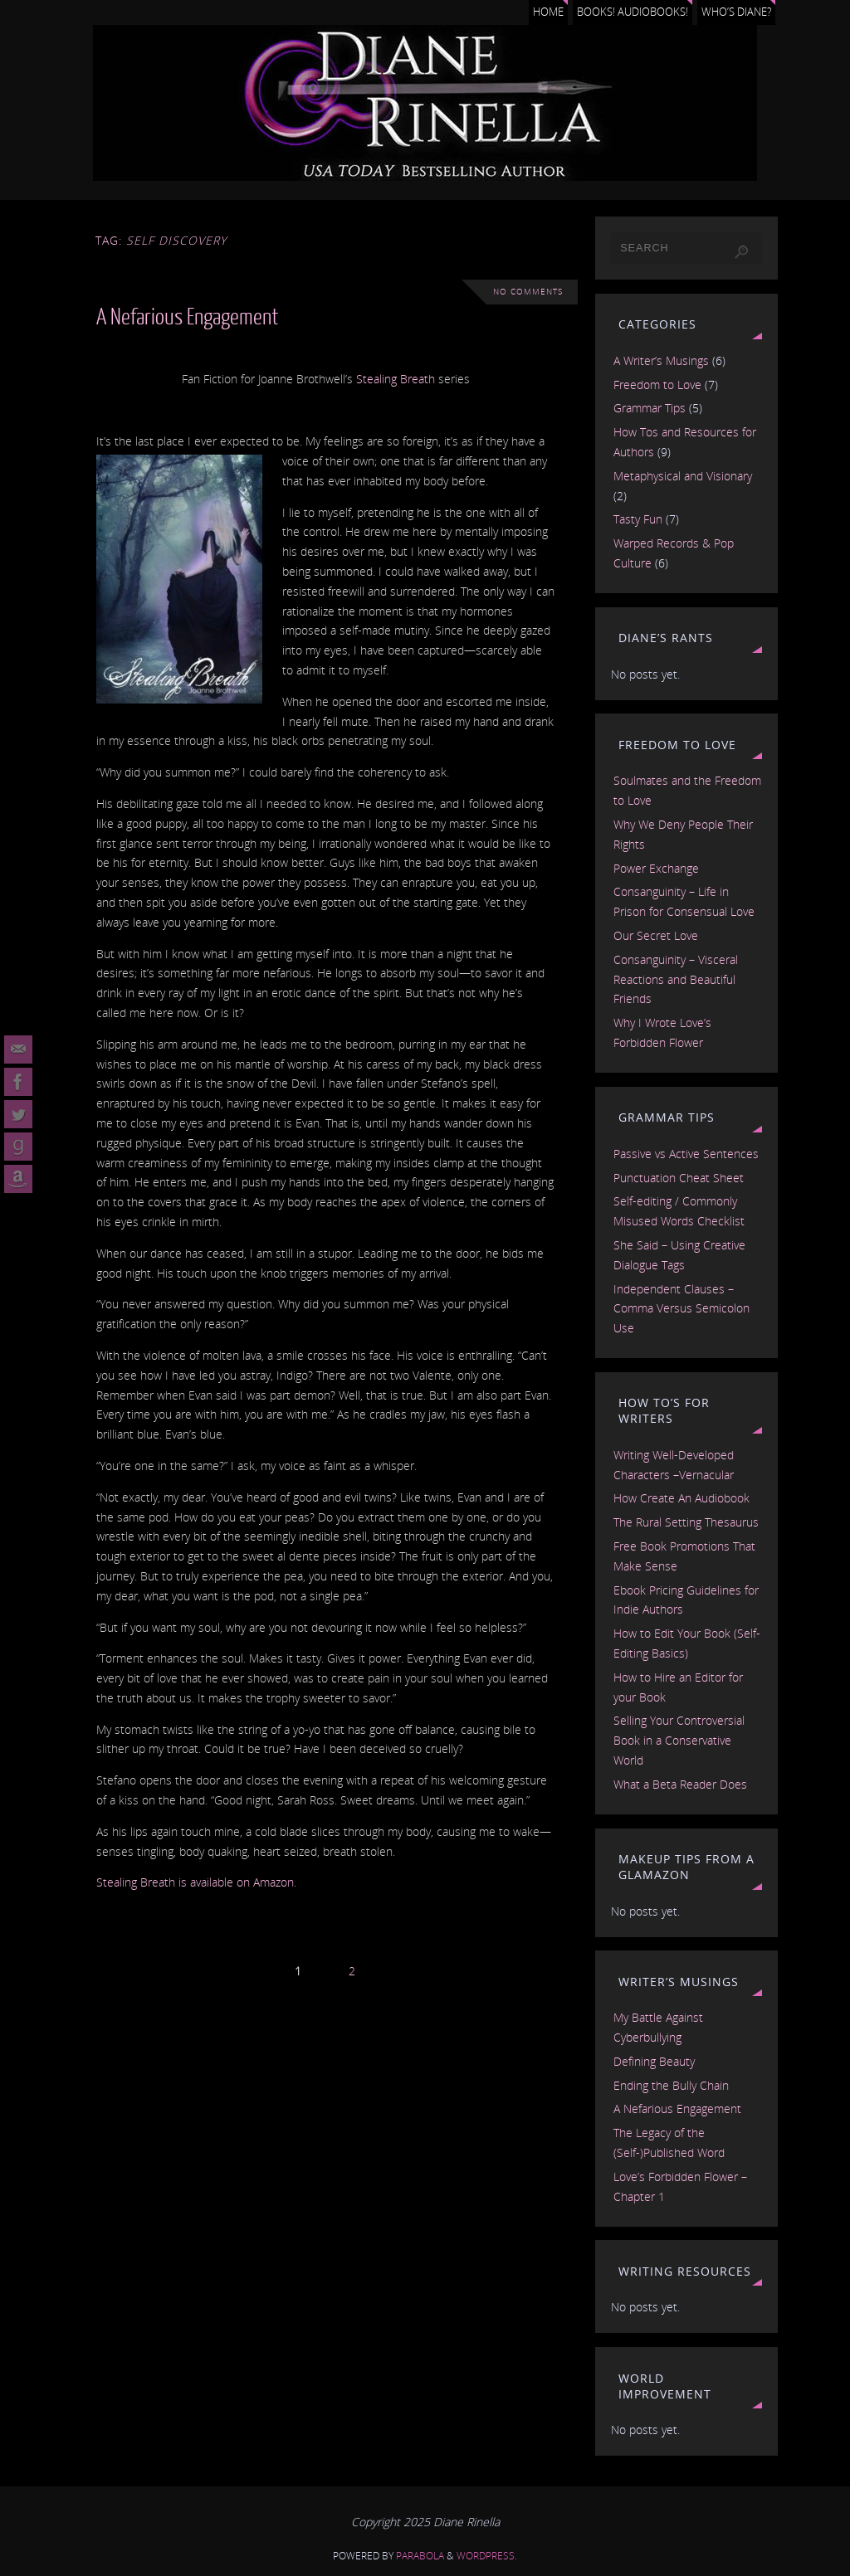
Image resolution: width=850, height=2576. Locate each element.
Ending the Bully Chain (671, 2085)
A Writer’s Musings (661, 360)
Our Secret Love (655, 935)
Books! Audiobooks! (632, 12)
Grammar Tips (649, 408)
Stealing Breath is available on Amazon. (196, 1882)
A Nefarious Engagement (187, 317)
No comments (528, 291)
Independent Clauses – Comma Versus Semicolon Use (681, 1309)
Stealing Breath (395, 379)
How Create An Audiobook (681, 1498)
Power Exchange (656, 868)
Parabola (420, 2556)
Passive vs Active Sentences (686, 1153)
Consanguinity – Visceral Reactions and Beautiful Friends (675, 979)
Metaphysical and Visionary (682, 476)
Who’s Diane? (736, 12)
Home (548, 12)
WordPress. (487, 2556)
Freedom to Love (657, 384)
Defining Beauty (654, 2061)
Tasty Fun (637, 519)
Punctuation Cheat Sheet (678, 1178)
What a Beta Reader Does (680, 1784)
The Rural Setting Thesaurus (686, 1522)
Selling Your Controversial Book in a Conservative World (679, 1740)
